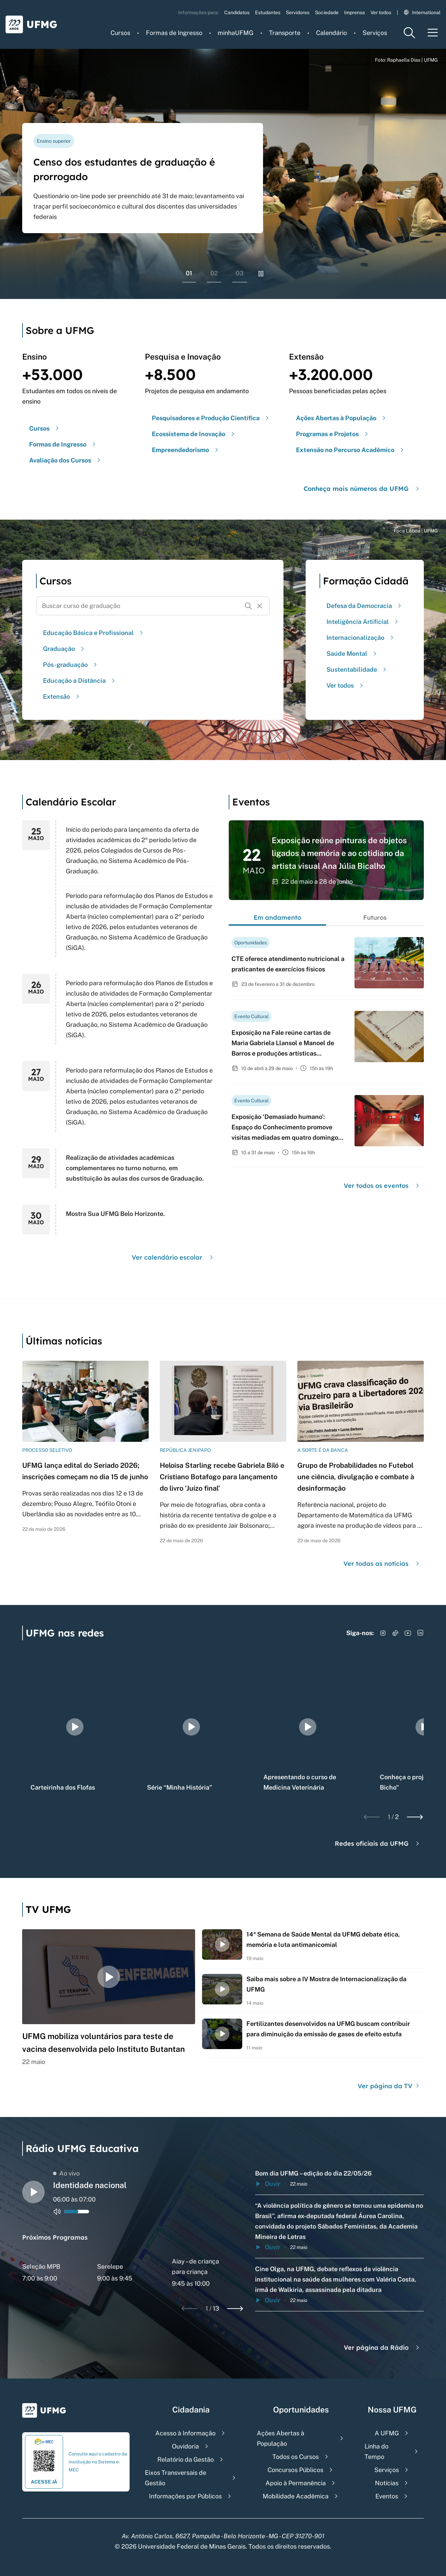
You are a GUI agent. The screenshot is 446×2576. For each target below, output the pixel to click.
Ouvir (267, 2183)
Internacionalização (360, 637)
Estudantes (267, 12)
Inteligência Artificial (363, 621)
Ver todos (380, 12)
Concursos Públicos (295, 2469)
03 (240, 273)
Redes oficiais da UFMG (378, 1843)
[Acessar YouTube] (407, 1633)
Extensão (62, 696)
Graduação (64, 648)
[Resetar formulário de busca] (259, 606)
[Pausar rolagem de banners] (261, 273)
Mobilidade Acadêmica (296, 2496)
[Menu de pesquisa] (409, 33)
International (422, 12)
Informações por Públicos (185, 2496)
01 (189, 273)
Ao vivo (66, 2173)
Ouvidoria (185, 2446)
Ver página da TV (389, 2086)
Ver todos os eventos (382, 1186)
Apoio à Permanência (295, 2483)
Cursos (120, 32)
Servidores (297, 12)
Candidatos (237, 12)
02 (214, 273)
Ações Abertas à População (280, 2438)
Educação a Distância (80, 680)
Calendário (331, 32)
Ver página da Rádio (382, 2348)
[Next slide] (415, 1817)
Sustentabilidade (357, 669)
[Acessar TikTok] (395, 1633)
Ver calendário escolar (173, 1257)
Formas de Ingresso (174, 32)
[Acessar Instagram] (382, 1633)
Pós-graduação (71, 664)
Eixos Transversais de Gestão (175, 2478)
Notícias (387, 2483)
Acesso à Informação (185, 2433)
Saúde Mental (352, 653)
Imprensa (354, 12)
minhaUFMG (235, 32)
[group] (75, 1727)
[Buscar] (248, 606)
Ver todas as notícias (382, 1564)
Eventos (386, 2496)
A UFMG (387, 2433)
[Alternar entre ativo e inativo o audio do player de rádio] (57, 2211)
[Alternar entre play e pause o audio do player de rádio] (33, 2192)
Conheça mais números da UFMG (362, 489)
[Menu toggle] (432, 33)
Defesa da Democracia (364, 605)
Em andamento (277, 917)
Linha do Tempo (376, 2451)
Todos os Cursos (295, 2456)
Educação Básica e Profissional (94, 632)
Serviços (374, 32)
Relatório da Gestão (185, 2459)
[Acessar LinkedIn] (420, 1633)
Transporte (284, 32)
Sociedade (327, 12)
